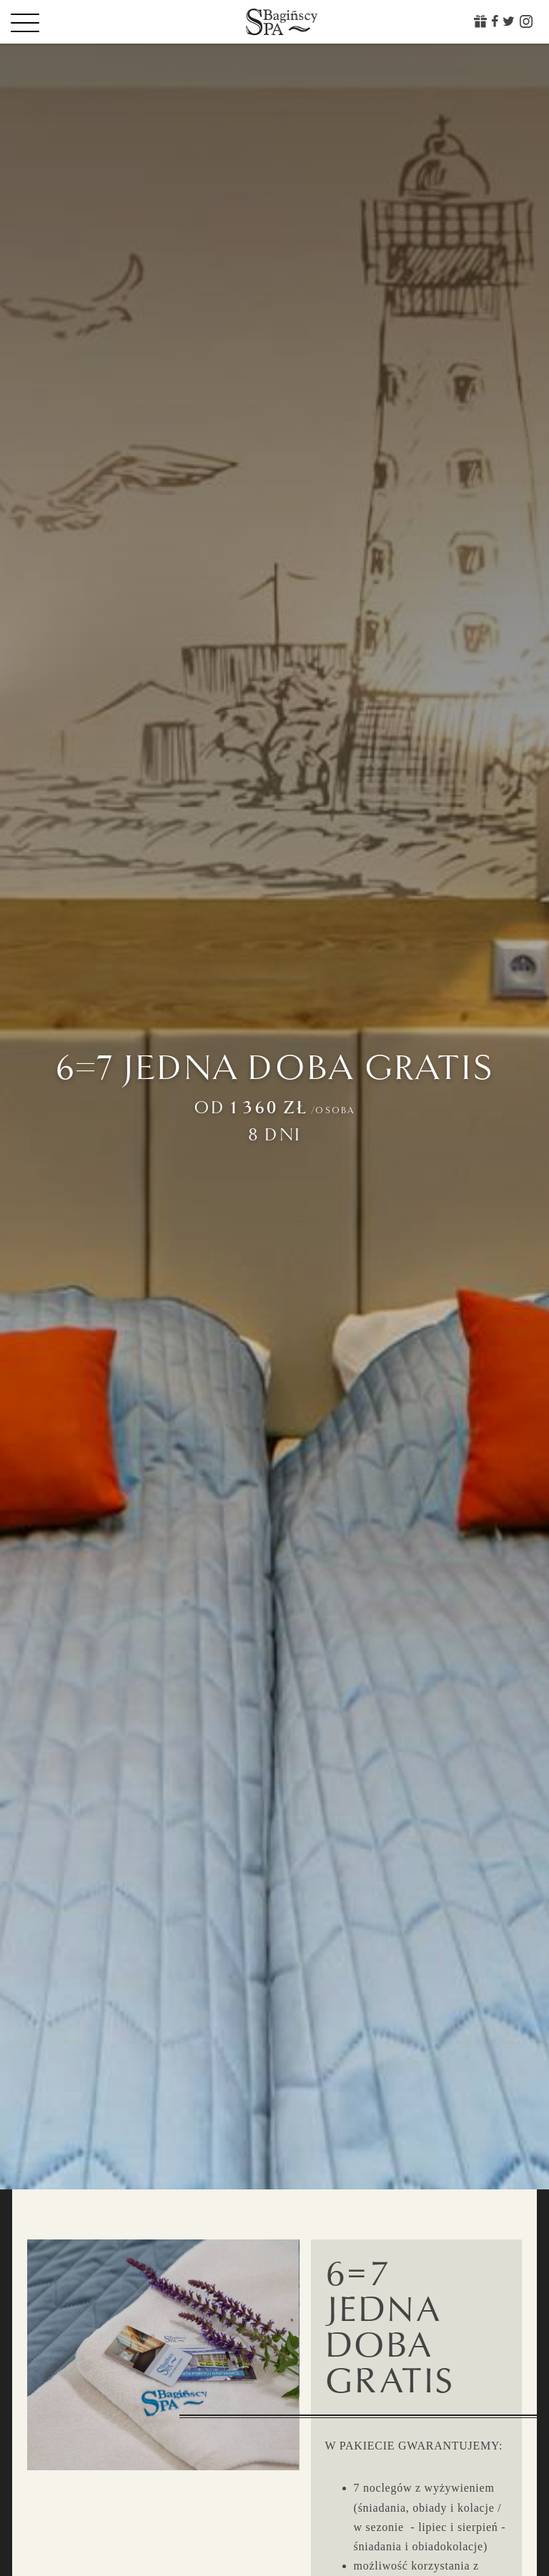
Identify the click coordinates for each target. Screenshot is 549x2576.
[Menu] (50, 22)
